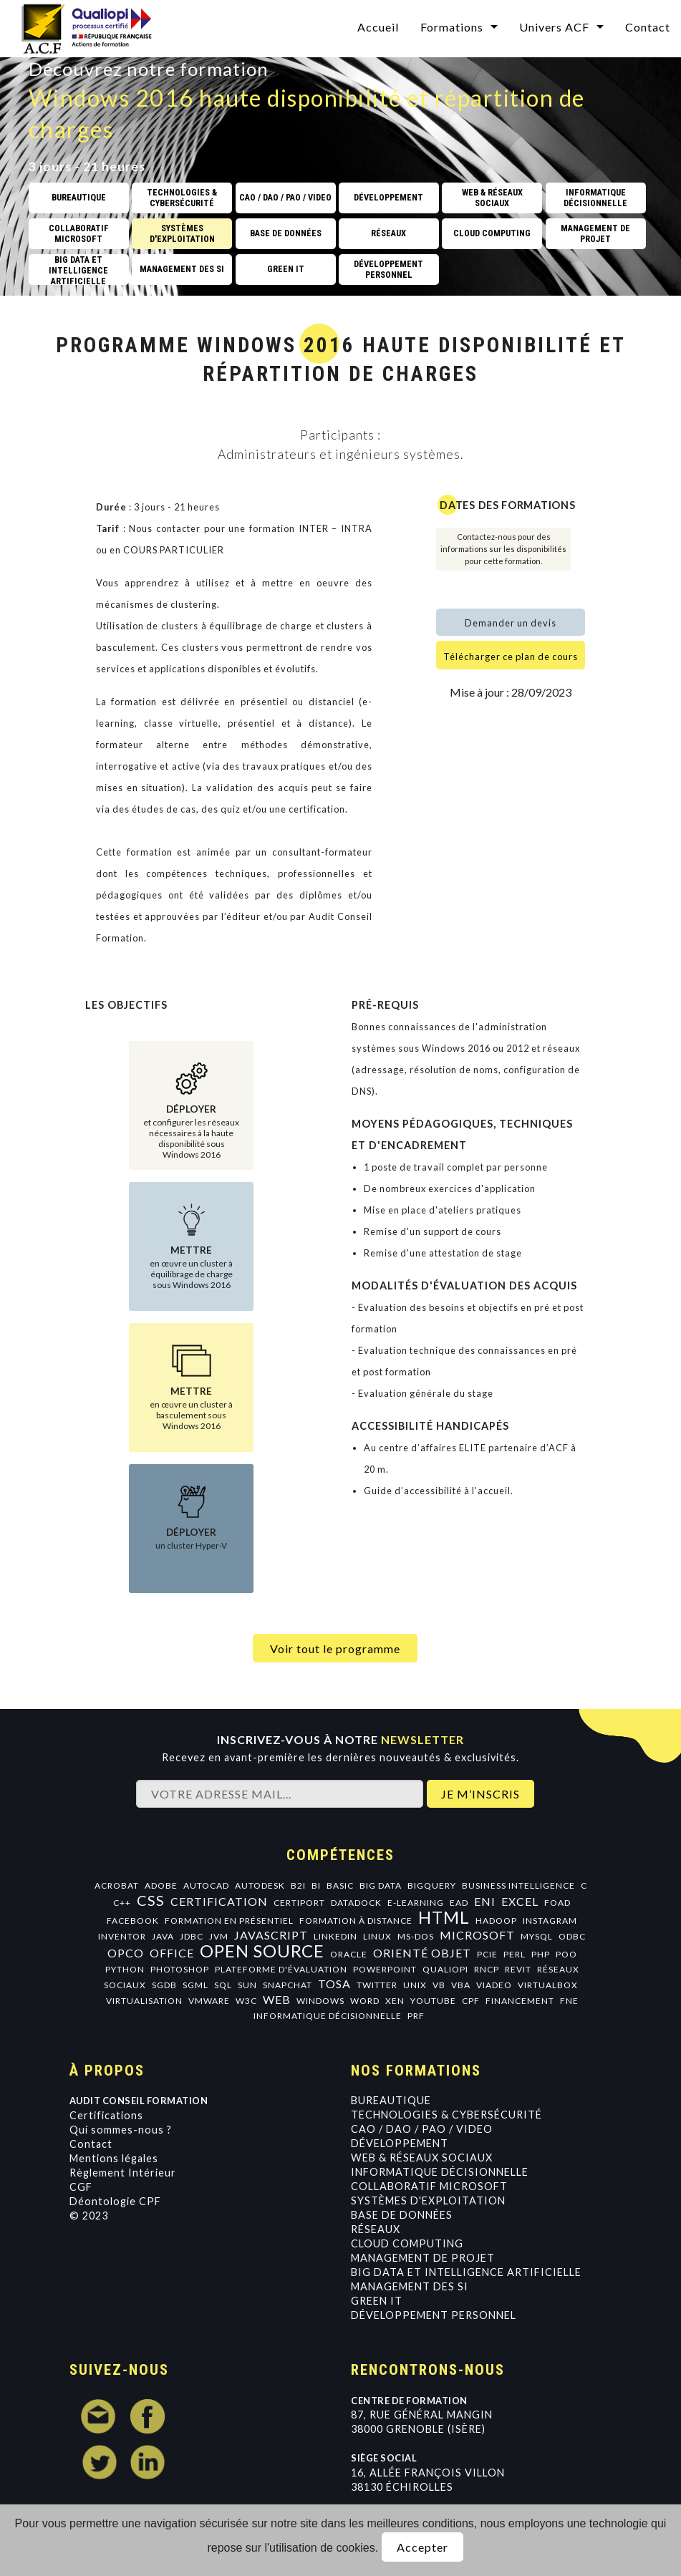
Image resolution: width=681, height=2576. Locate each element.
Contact (647, 27)
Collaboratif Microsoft (429, 2186)
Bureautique (391, 2100)
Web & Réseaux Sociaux (422, 2157)
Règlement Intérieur (122, 2172)
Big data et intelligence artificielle (466, 2272)
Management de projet (423, 2258)
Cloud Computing (407, 2243)
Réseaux (375, 2229)
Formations (451, 27)
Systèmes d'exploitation (428, 2200)
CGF (80, 2187)
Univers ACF (554, 27)
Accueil (378, 27)
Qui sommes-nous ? (120, 2130)
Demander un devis (510, 623)
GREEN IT (376, 2301)
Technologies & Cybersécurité (446, 2114)
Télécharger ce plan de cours (510, 656)
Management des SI (409, 2286)
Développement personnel (433, 2315)
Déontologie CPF (115, 2201)
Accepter (422, 2547)
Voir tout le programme (335, 1648)
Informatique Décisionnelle (439, 2172)
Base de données (402, 2215)
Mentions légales (113, 2158)
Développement (399, 2143)
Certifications (106, 2115)
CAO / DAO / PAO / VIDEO (422, 2129)
